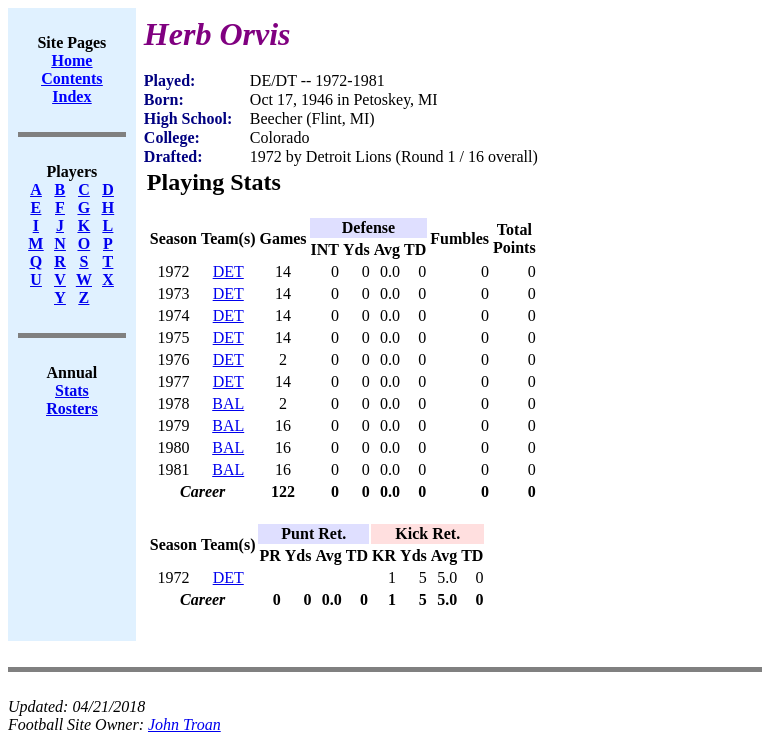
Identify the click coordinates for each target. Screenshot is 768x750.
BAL (228, 403)
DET (228, 271)
